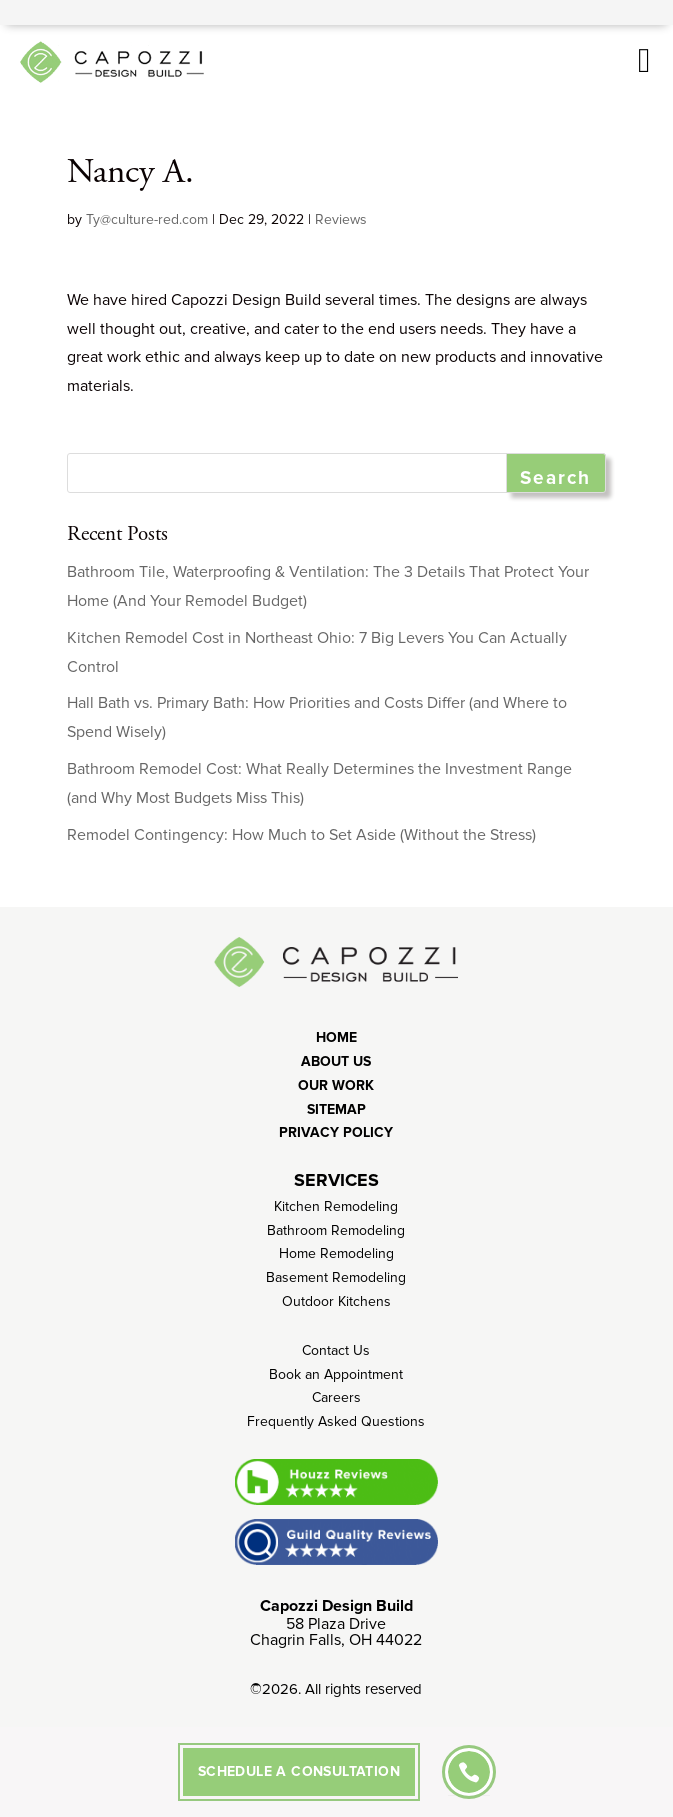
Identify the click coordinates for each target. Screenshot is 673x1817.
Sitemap (336, 1109)
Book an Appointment (336, 1374)
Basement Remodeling (336, 1277)
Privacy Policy (336, 1132)
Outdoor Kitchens (336, 1301)
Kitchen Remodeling (336, 1206)
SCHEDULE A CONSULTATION (299, 1771)
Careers (336, 1397)
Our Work (336, 1085)
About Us (336, 1061)
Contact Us (336, 1350)
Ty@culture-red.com (147, 219)
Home (336, 1037)
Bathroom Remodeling (336, 1230)
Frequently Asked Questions (336, 1421)
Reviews (341, 219)
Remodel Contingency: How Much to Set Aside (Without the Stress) (301, 835)
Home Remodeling (336, 1253)
